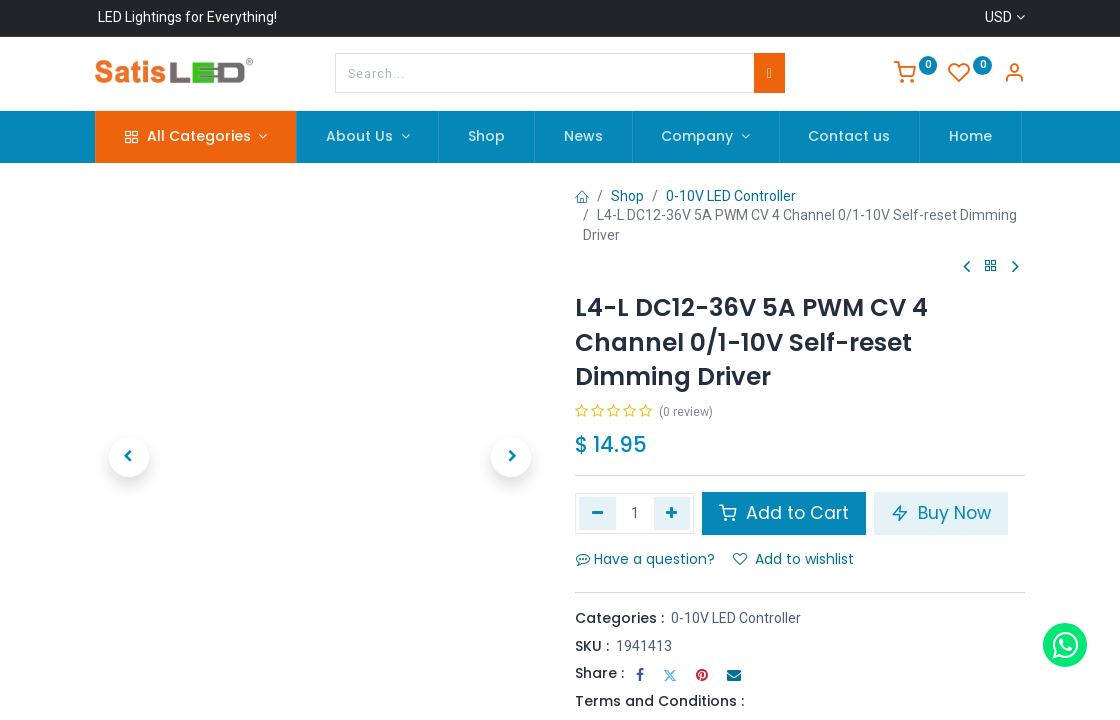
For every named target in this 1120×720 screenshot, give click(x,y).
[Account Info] (1014, 75)
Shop (627, 196)
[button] (129, 457)
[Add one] (672, 513)
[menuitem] (486, 137)
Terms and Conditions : (659, 701)
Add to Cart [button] (784, 513)
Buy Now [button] (941, 513)
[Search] (769, 73)
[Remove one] (597, 513)
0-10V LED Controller (731, 196)
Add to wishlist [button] (793, 559)
